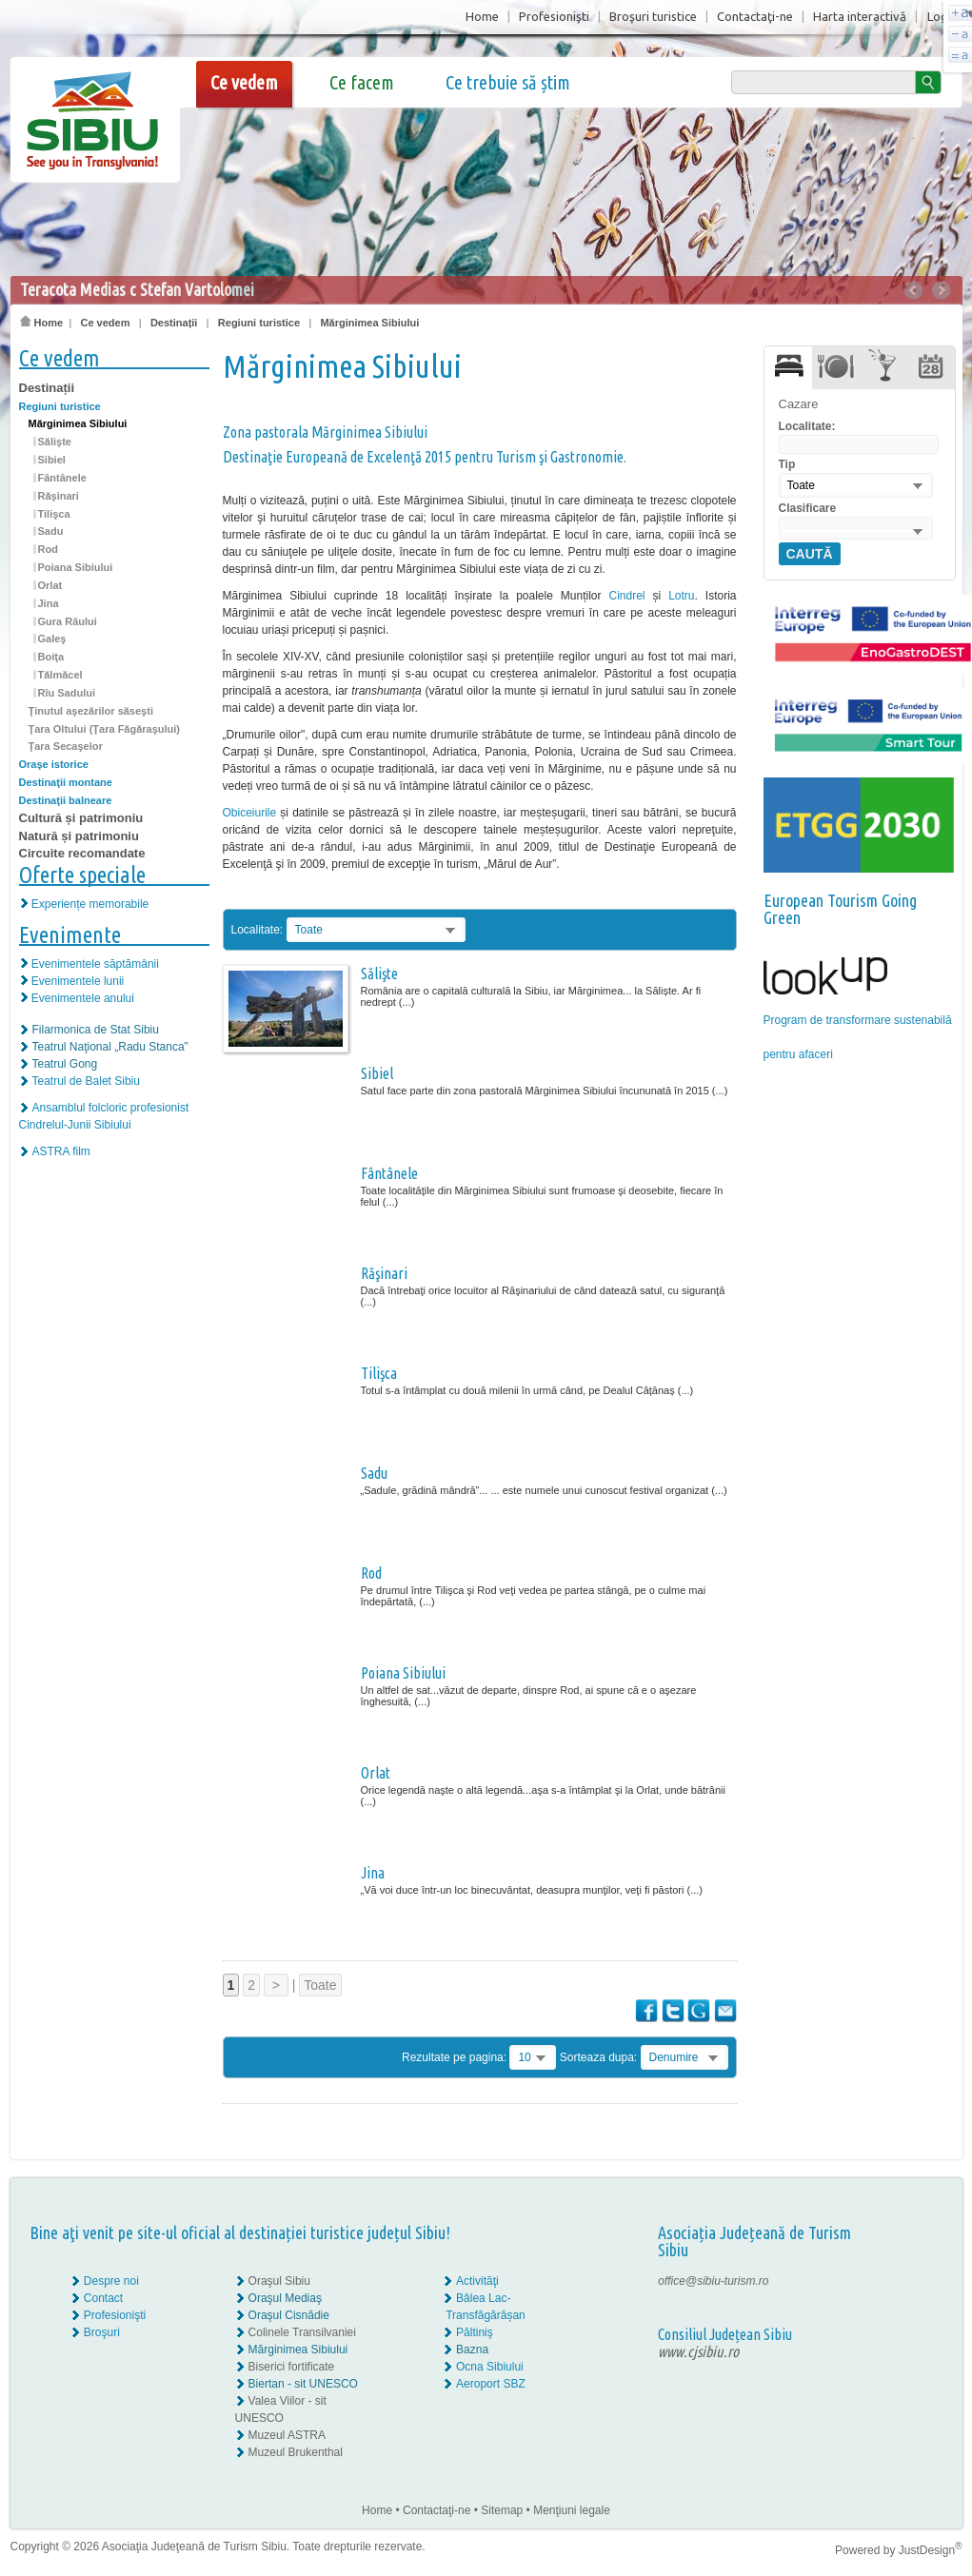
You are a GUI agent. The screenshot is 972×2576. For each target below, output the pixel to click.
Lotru (681, 595)
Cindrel (626, 595)
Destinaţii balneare (65, 800)
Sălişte (54, 441)
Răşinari (58, 495)
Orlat (50, 585)
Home (482, 16)
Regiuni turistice (259, 322)
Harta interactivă (859, 16)
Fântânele (62, 477)
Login (942, 16)
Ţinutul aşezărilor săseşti (91, 711)
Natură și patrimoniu (79, 836)
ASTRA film (61, 1151)
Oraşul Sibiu (279, 2281)
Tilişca (54, 514)
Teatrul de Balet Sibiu (86, 1081)
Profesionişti (554, 16)
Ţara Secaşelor (66, 746)
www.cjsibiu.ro (698, 2351)
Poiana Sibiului (75, 567)
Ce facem (361, 82)
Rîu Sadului (67, 692)
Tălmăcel (60, 674)
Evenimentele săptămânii (95, 964)
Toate (320, 1985)
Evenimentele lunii (77, 981)
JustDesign (930, 2550)
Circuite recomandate (82, 853)
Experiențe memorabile (90, 904)
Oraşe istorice (54, 764)
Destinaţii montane (65, 782)
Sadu (51, 531)
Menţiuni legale (571, 2510)
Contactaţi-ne (755, 16)
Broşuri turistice (653, 16)
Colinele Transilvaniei (302, 2332)
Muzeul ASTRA (287, 2435)
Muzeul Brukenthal (295, 2452)
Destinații (174, 322)
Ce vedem (244, 82)
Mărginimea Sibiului (369, 322)
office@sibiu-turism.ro (713, 2281)
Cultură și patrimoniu (81, 818)
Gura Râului (67, 621)
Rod (48, 549)
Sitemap (502, 2510)
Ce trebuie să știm (508, 82)
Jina (48, 603)
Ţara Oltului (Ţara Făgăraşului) (105, 729)
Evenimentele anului (82, 998)
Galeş (52, 638)
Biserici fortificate (291, 2366)
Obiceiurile (250, 812)
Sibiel (52, 459)
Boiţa (51, 656)
